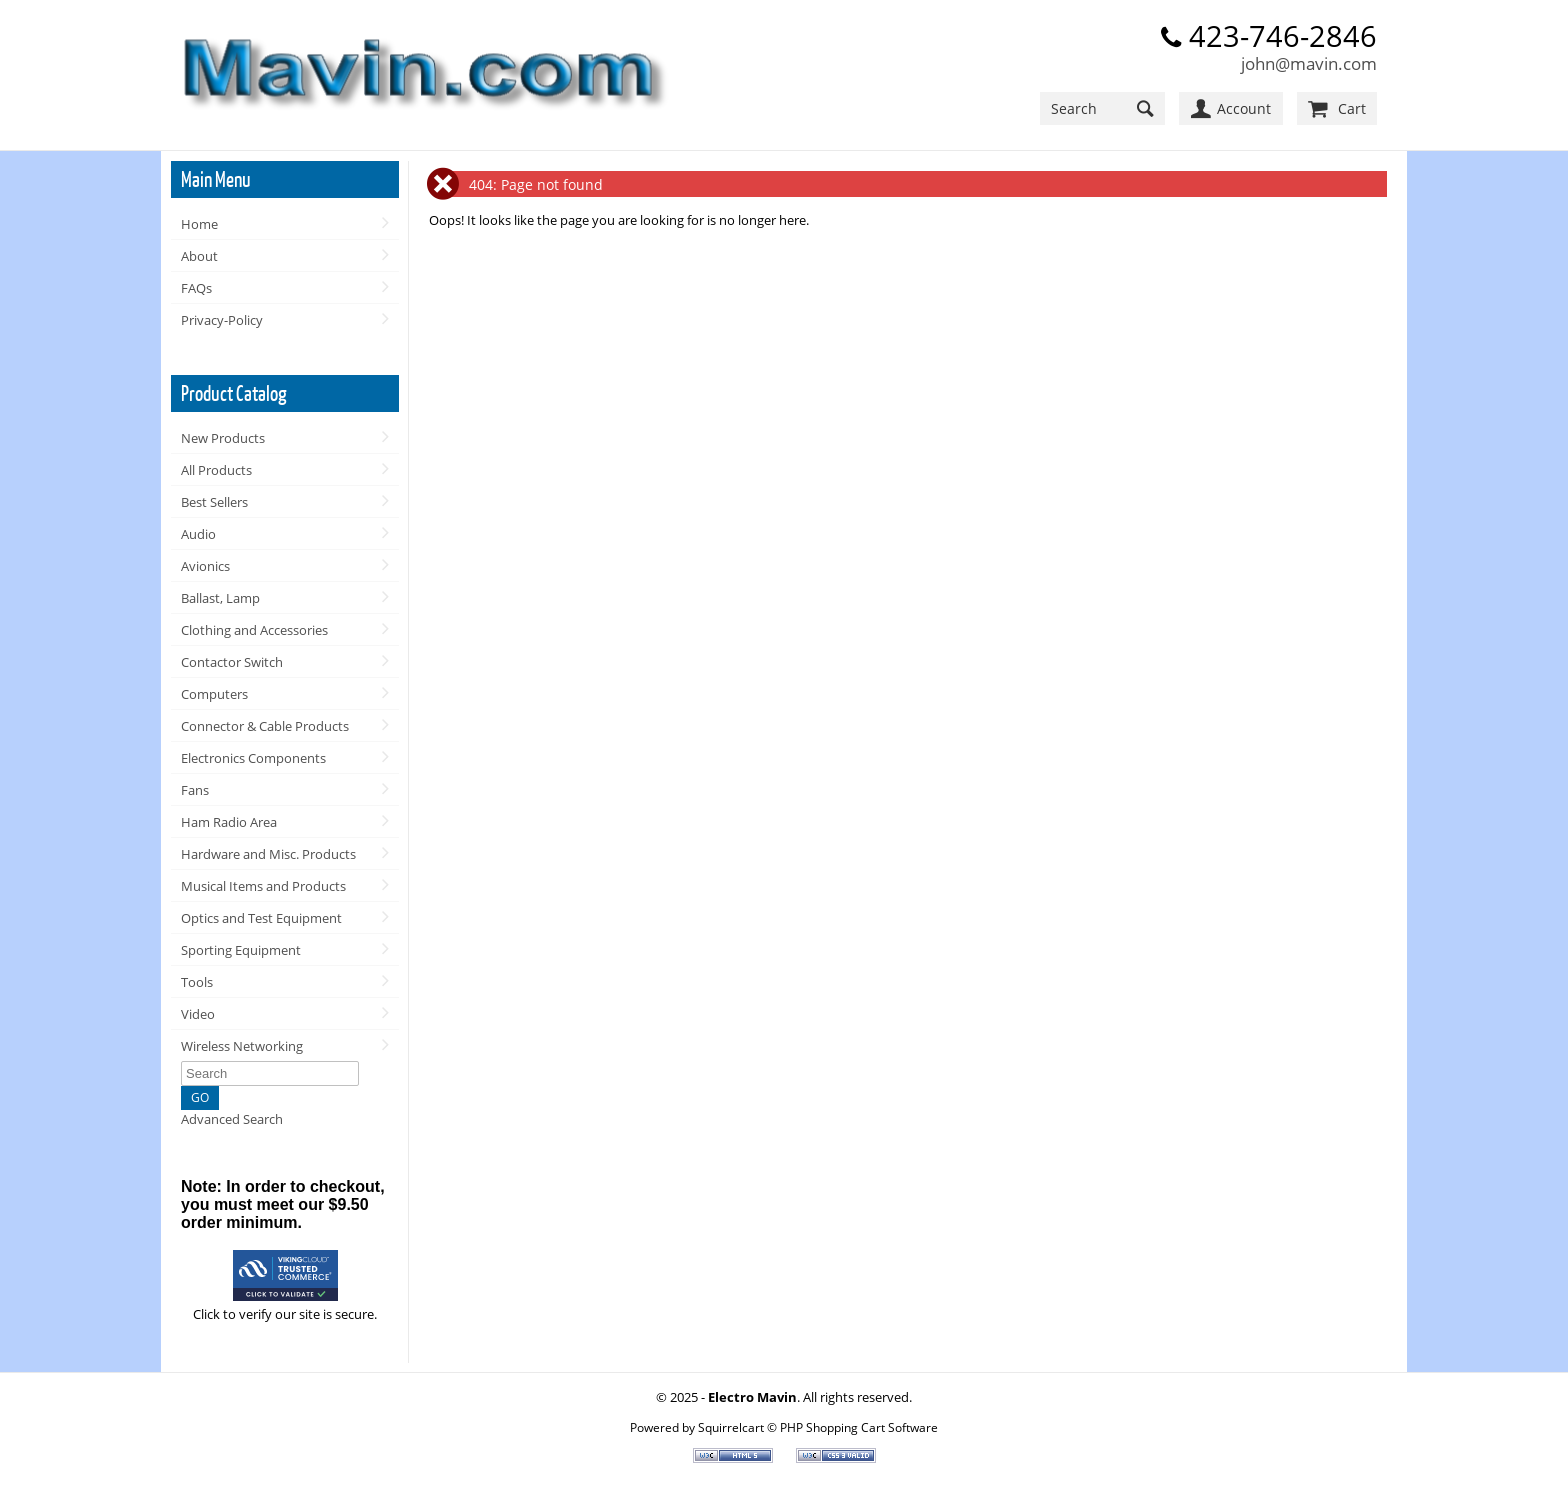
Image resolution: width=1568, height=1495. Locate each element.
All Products (216, 470)
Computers (214, 694)
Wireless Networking (242, 1046)
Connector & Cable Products (265, 726)
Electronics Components (253, 758)
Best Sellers (214, 502)
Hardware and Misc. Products (268, 854)
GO (200, 1097)
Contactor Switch (232, 662)
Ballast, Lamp (220, 598)
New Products (223, 438)
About (199, 256)
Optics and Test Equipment (261, 918)
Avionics (205, 566)
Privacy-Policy (222, 320)
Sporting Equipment (241, 950)
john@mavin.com (1309, 63)
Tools (197, 982)
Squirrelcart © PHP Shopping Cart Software (818, 1427)
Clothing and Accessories (254, 630)
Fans (195, 790)
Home (199, 224)
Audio (198, 534)
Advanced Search (232, 1119)
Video (198, 1014)
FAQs (196, 288)
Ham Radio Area (229, 822)
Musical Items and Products (263, 886)
